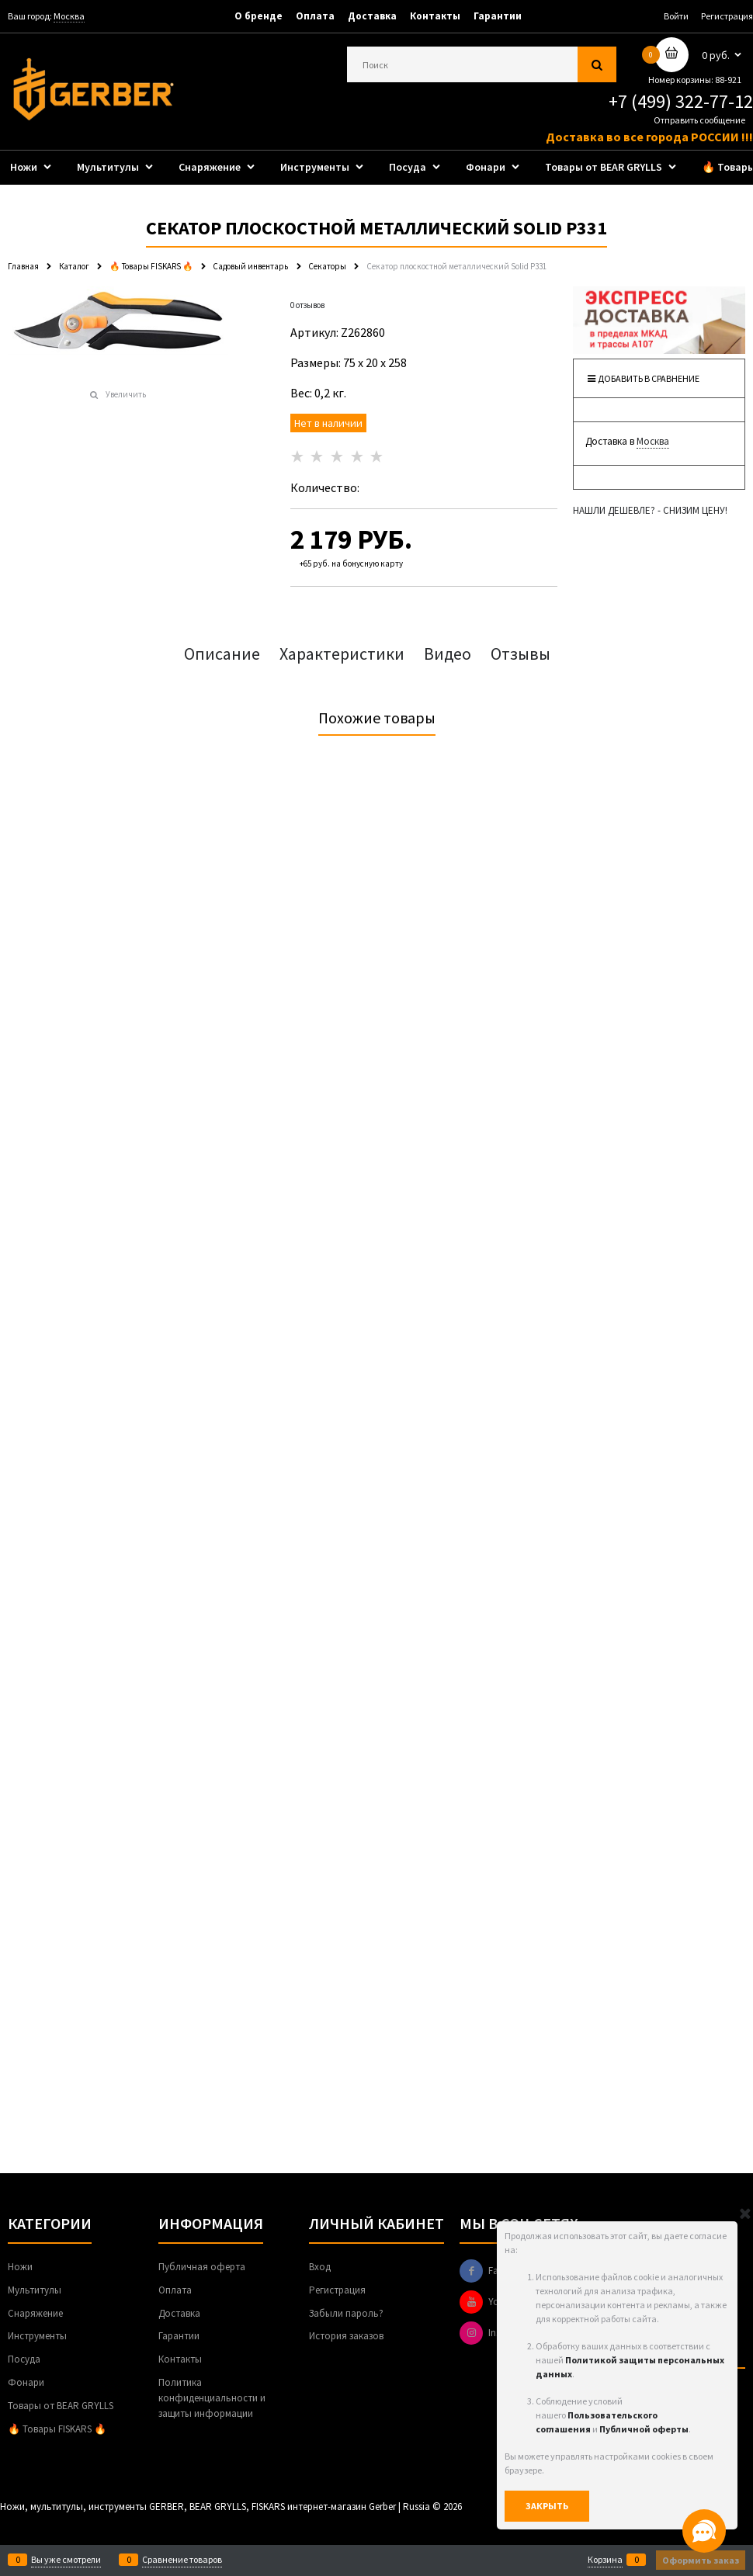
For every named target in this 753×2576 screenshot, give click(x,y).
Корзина (605, 2559)
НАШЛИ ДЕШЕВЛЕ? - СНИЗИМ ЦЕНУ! (650, 510)
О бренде (258, 16)
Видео (447, 653)
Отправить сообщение (699, 120)
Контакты (435, 16)
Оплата (315, 16)
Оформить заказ (700, 2560)
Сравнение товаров (182, 2559)
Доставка (372, 16)
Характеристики (341, 653)
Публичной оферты (644, 2429)
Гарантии (498, 16)
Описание (222, 653)
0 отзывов (307, 305)
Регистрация (727, 16)
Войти (676, 16)
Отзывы (520, 653)
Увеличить (126, 394)
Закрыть (547, 2506)
